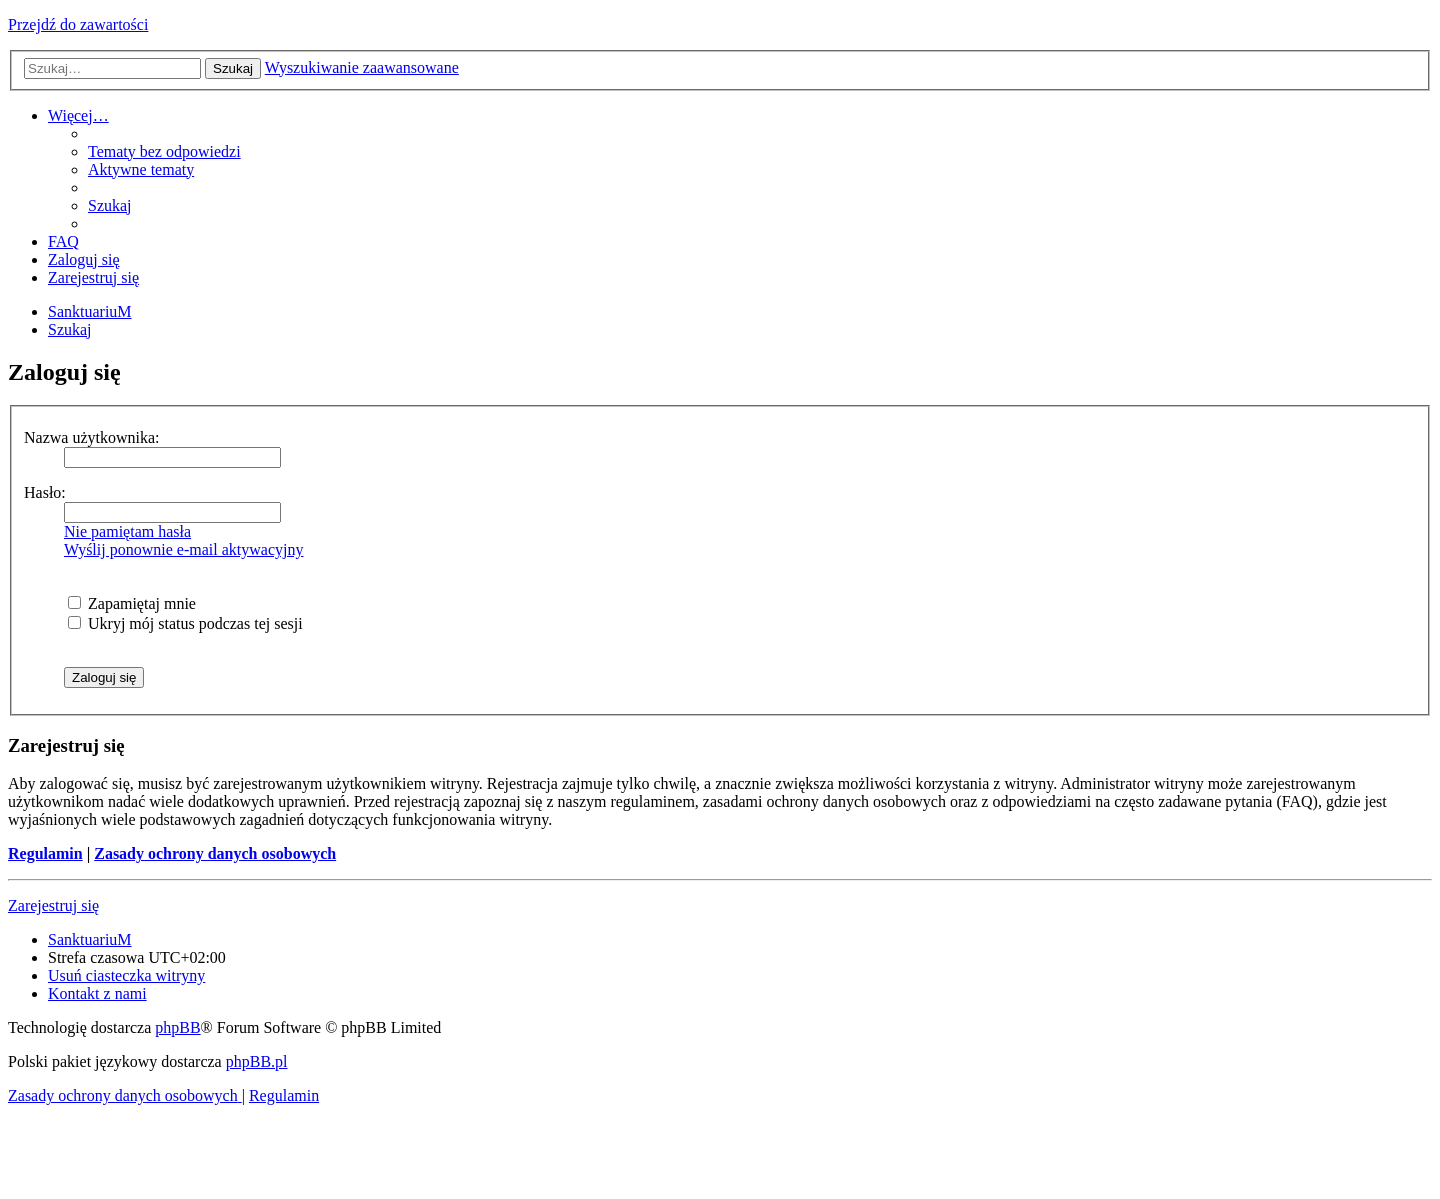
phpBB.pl (257, 1061)
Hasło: (45, 492)
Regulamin (45, 853)
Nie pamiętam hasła (127, 531)
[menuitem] (164, 151)
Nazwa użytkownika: (92, 437)
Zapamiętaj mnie (132, 603)
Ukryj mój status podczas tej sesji (185, 623)
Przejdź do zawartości (78, 24)
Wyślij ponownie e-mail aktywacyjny (183, 549)
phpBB (177, 1027)
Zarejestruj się (53, 905)
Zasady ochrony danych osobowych (215, 853)
